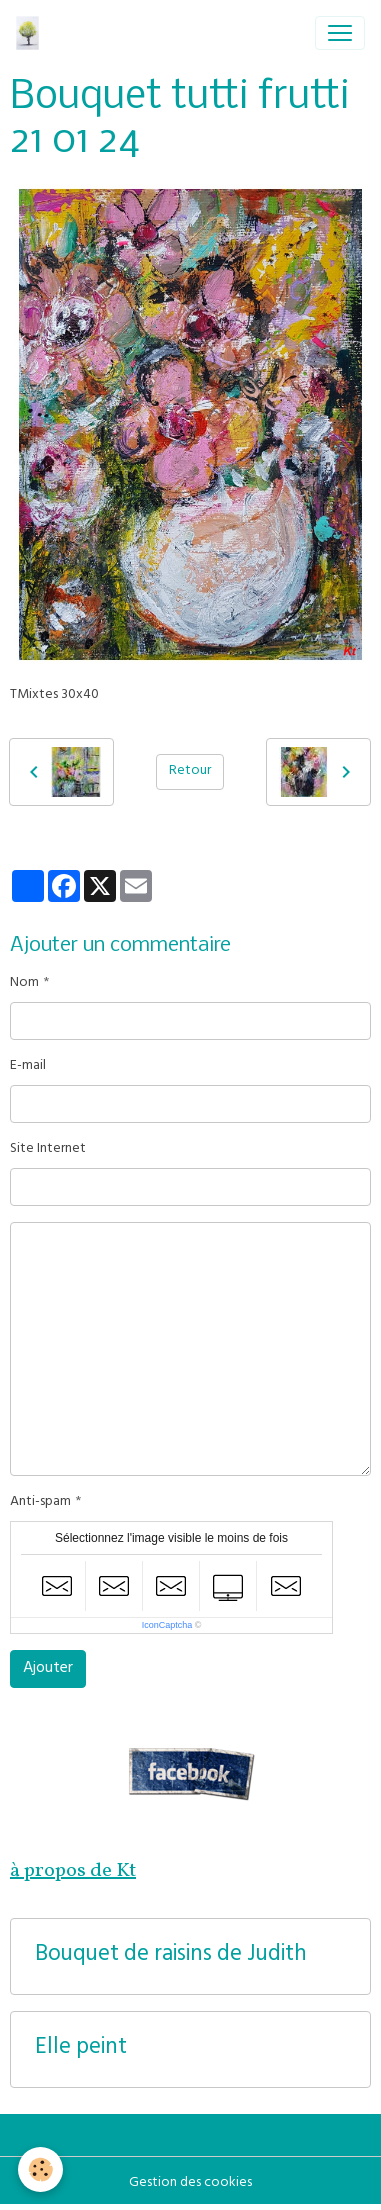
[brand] (31, 33)
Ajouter (48, 1669)
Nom (24, 983)
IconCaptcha (167, 1625)
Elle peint (81, 2049)
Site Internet (48, 1149)
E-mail (28, 1066)
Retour (190, 771)
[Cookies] (40, 2169)
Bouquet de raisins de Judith (171, 1956)
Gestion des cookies (190, 2183)
